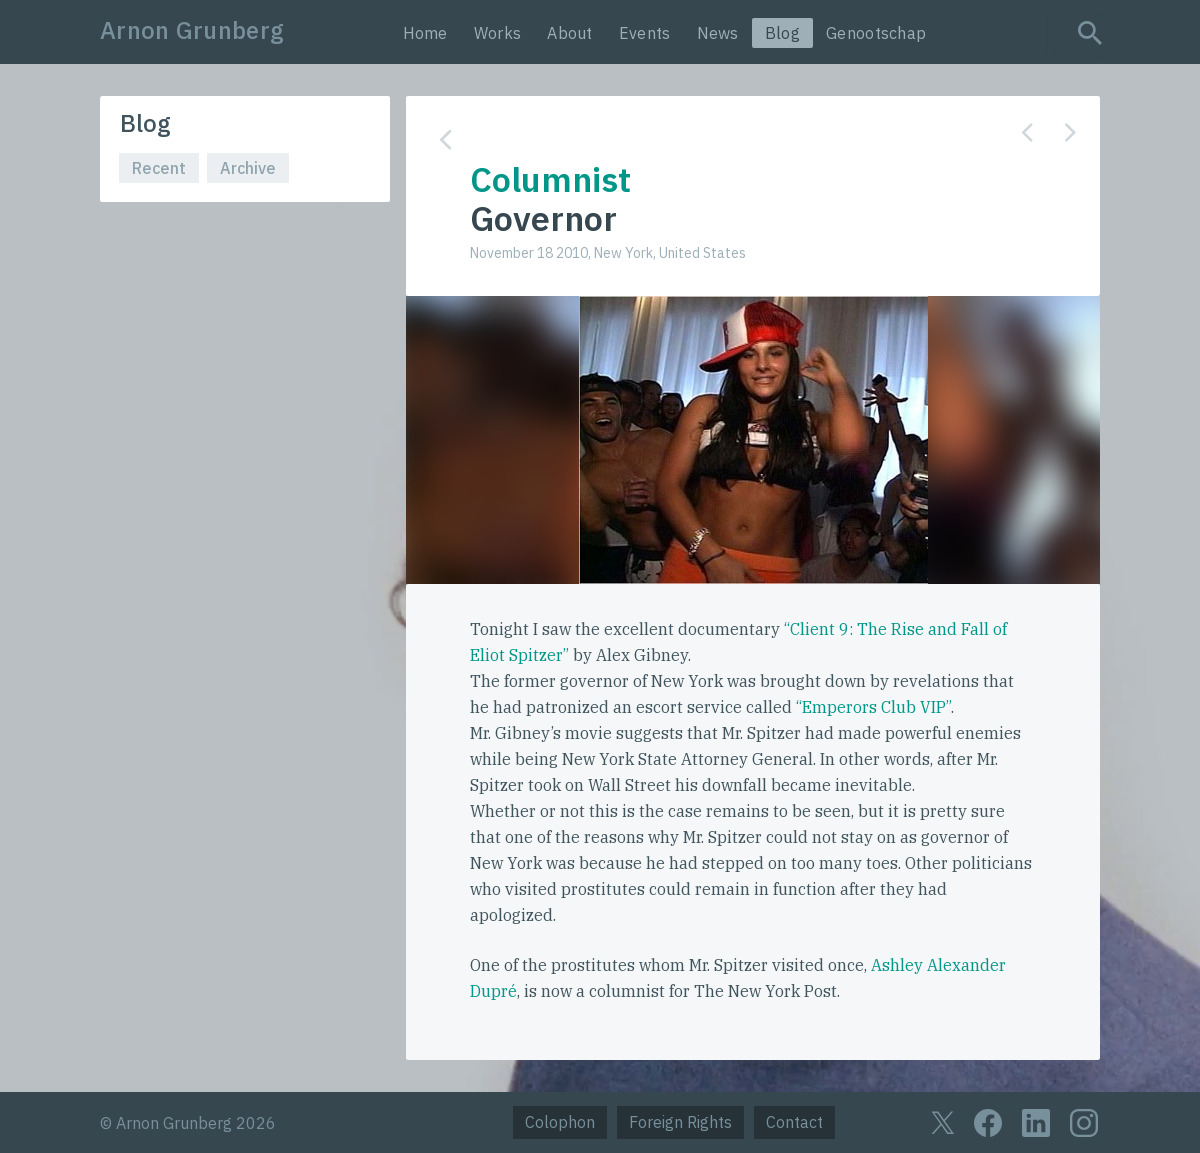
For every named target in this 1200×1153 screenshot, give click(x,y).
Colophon (560, 1122)
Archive (248, 168)
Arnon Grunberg (192, 30)
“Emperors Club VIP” (873, 707)
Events (645, 33)
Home (425, 33)
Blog (782, 33)
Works (498, 33)
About (570, 33)
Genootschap (876, 33)
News (718, 33)
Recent (159, 168)
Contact (794, 1122)
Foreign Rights (680, 1122)
